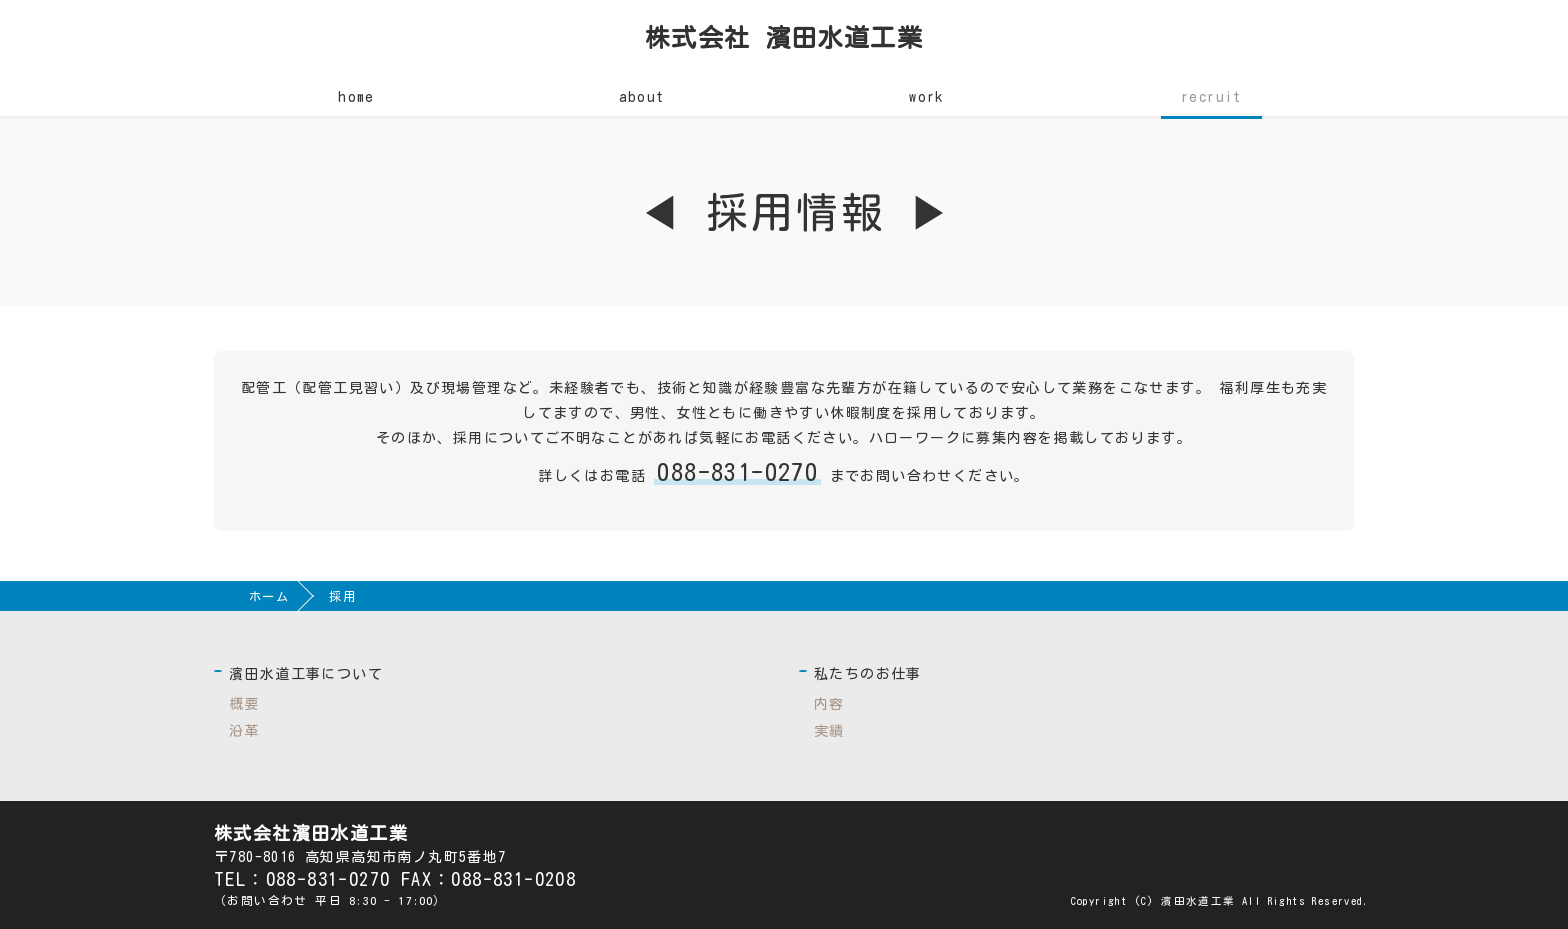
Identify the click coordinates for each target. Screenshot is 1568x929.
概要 (244, 704)
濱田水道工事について (306, 674)
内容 (829, 704)
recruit (1211, 97)
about (642, 97)
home (356, 97)
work (926, 97)
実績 (829, 731)
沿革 (244, 731)
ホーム (269, 596)
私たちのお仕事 (868, 674)
